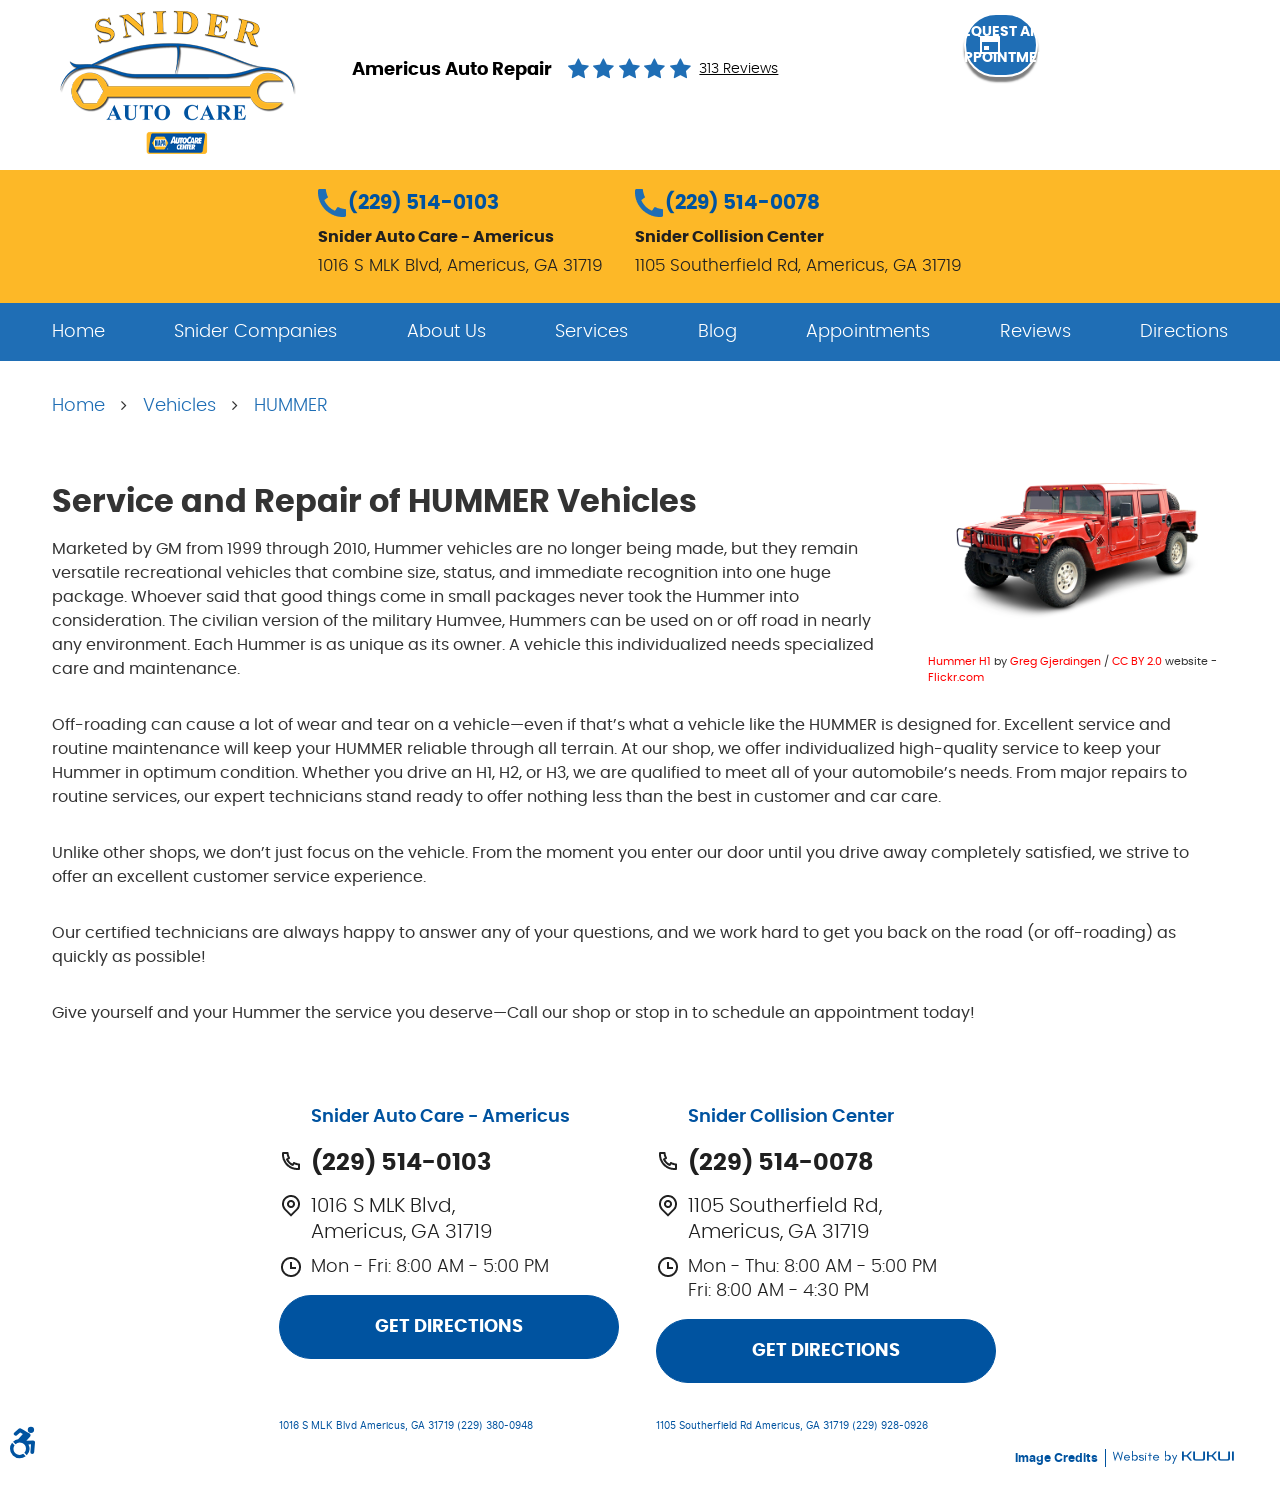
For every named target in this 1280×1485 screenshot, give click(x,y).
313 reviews (738, 69)
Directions (1184, 332)
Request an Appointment (1120, 68)
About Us (446, 332)
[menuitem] (78, 332)
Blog (717, 332)
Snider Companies (255, 332)
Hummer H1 (959, 661)
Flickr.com (956, 677)
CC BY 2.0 (1137, 661)
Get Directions (449, 1327)
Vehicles (179, 406)
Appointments (868, 332)
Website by (1173, 1457)
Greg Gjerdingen (1055, 661)
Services (591, 332)
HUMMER (291, 406)
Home (78, 332)
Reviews (1035, 332)
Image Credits (1058, 1458)
